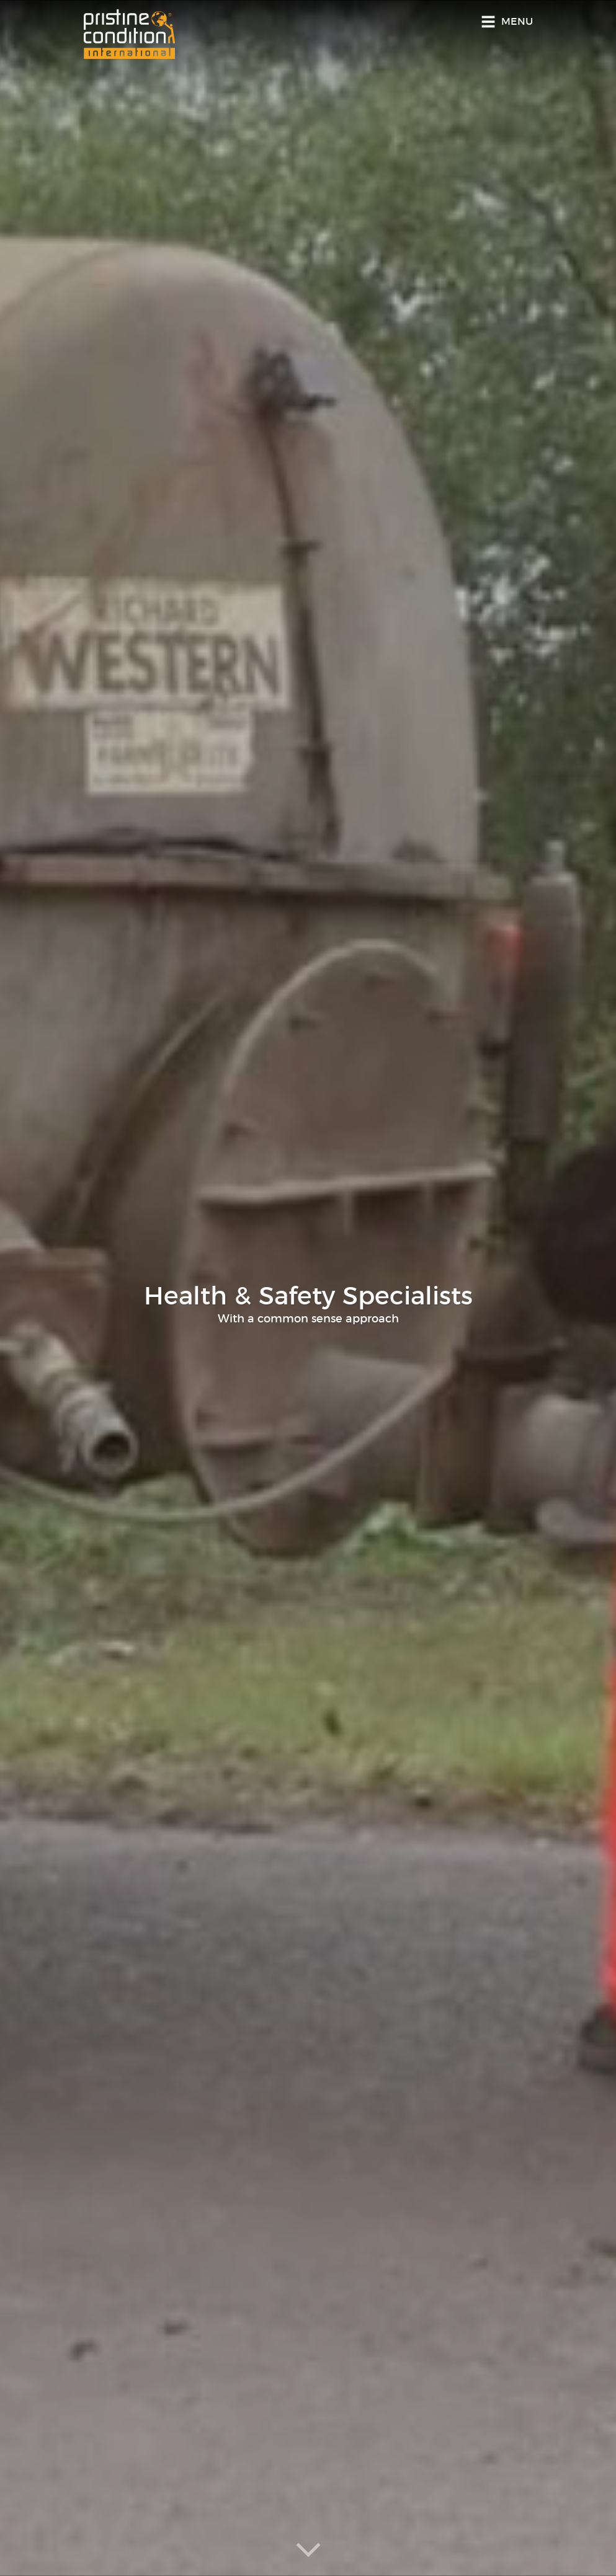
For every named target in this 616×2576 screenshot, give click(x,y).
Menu (517, 22)
